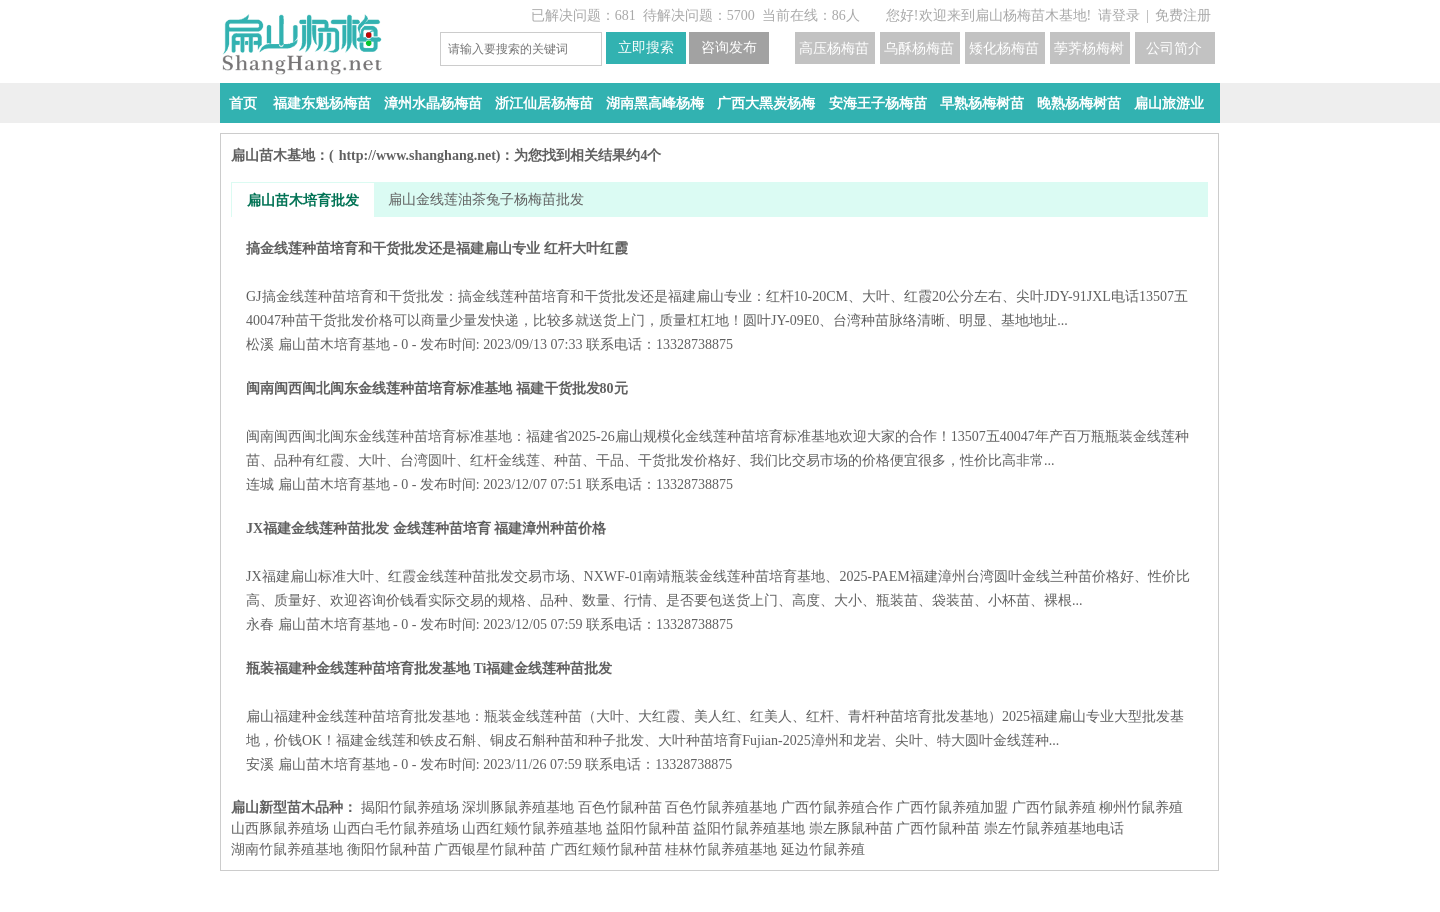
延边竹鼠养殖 (823, 849)
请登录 (1119, 15)
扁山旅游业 (1169, 103)
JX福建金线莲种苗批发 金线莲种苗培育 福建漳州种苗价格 (719, 564)
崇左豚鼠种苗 (851, 828)
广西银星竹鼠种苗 (490, 849)
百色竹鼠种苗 (620, 807)
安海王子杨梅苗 (878, 103)
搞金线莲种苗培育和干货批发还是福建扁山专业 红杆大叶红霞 (719, 284)
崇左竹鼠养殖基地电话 (1054, 828)
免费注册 (1183, 15)
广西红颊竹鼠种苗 (606, 849)
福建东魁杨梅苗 (322, 103)
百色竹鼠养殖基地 (721, 807)
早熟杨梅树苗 (982, 103)
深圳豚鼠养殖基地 (518, 807)
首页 (243, 103)
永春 (260, 624)
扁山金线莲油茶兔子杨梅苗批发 (486, 199)
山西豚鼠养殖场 (280, 828)
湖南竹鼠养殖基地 (287, 849)
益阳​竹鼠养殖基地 (749, 828)
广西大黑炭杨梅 (766, 103)
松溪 (260, 344)
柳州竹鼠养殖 (1141, 807)
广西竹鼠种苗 (938, 828)
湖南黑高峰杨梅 (655, 103)
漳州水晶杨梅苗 (433, 103)
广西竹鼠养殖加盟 (952, 807)
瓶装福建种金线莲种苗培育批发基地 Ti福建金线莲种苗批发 (719, 704)
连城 (260, 484)
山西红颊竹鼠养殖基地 (532, 828)
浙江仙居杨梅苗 (544, 103)
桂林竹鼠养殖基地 (721, 849)
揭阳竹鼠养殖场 (410, 807)
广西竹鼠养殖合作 (837, 807)
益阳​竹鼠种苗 (648, 828)
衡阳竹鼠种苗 (389, 849)
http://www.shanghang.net (417, 155)
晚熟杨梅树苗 (1079, 103)
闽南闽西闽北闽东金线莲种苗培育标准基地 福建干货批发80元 (719, 424)
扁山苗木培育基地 (334, 344)
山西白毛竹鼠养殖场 (396, 828)
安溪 (260, 764)
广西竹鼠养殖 (1054, 807)
